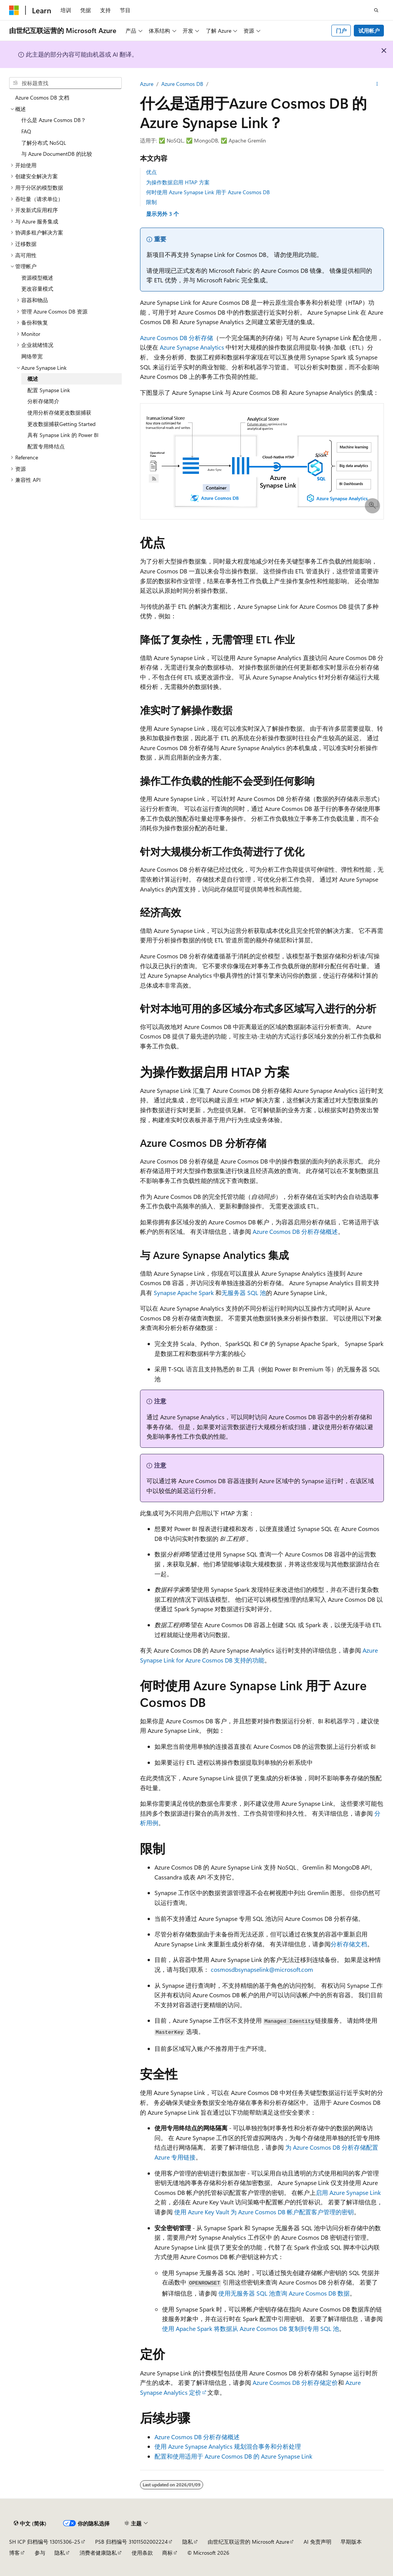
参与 (40, 2552)
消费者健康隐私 (98, 2552)
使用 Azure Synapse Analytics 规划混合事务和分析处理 (227, 2446)
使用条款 (142, 2552)
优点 (151, 172)
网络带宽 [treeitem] (32, 356)
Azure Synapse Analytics (192, 347)
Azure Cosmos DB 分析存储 (176, 338)
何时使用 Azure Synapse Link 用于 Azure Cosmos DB (208, 192)
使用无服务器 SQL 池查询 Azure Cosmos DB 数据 (284, 2293)
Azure (146, 83)
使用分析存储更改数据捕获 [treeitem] (59, 412)
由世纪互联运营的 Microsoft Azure (248, 2541)
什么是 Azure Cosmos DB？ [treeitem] (53, 119)
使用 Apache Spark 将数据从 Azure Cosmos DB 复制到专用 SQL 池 (250, 2328)
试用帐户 (369, 30)
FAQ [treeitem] (26, 131)
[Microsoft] (14, 10)
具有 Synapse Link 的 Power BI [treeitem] (63, 435)
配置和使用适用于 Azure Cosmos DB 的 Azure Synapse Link (233, 2456)
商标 (167, 2552)
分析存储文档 (349, 1944)
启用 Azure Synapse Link (348, 2192)
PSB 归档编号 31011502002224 (131, 2541)
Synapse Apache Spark (184, 1293)
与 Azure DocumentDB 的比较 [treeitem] (56, 153)
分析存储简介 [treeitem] (43, 401)
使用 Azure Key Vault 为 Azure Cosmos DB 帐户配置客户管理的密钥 (264, 2212)
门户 (341, 30)
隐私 (187, 2541)
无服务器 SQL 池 (243, 1293)
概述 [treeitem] (32, 378)
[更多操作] (377, 84)
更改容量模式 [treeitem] (37, 288)
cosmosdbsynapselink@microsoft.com (262, 1969)
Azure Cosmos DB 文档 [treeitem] (42, 97)
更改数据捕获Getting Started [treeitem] (61, 423)
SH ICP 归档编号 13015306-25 (44, 2541)
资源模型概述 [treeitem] (37, 277)
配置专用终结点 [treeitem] (46, 446)
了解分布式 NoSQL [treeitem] (43, 142)
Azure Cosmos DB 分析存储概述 (295, 1231)
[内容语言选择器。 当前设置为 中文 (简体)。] (30, 2523)
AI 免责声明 (317, 2541)
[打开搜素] (376, 10)
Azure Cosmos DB (182, 83)
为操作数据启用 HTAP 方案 (178, 182)
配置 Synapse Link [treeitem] (48, 390)
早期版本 (351, 2541)
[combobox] (65, 83)
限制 (151, 202)
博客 (14, 2552)
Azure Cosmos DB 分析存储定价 (295, 2382)
